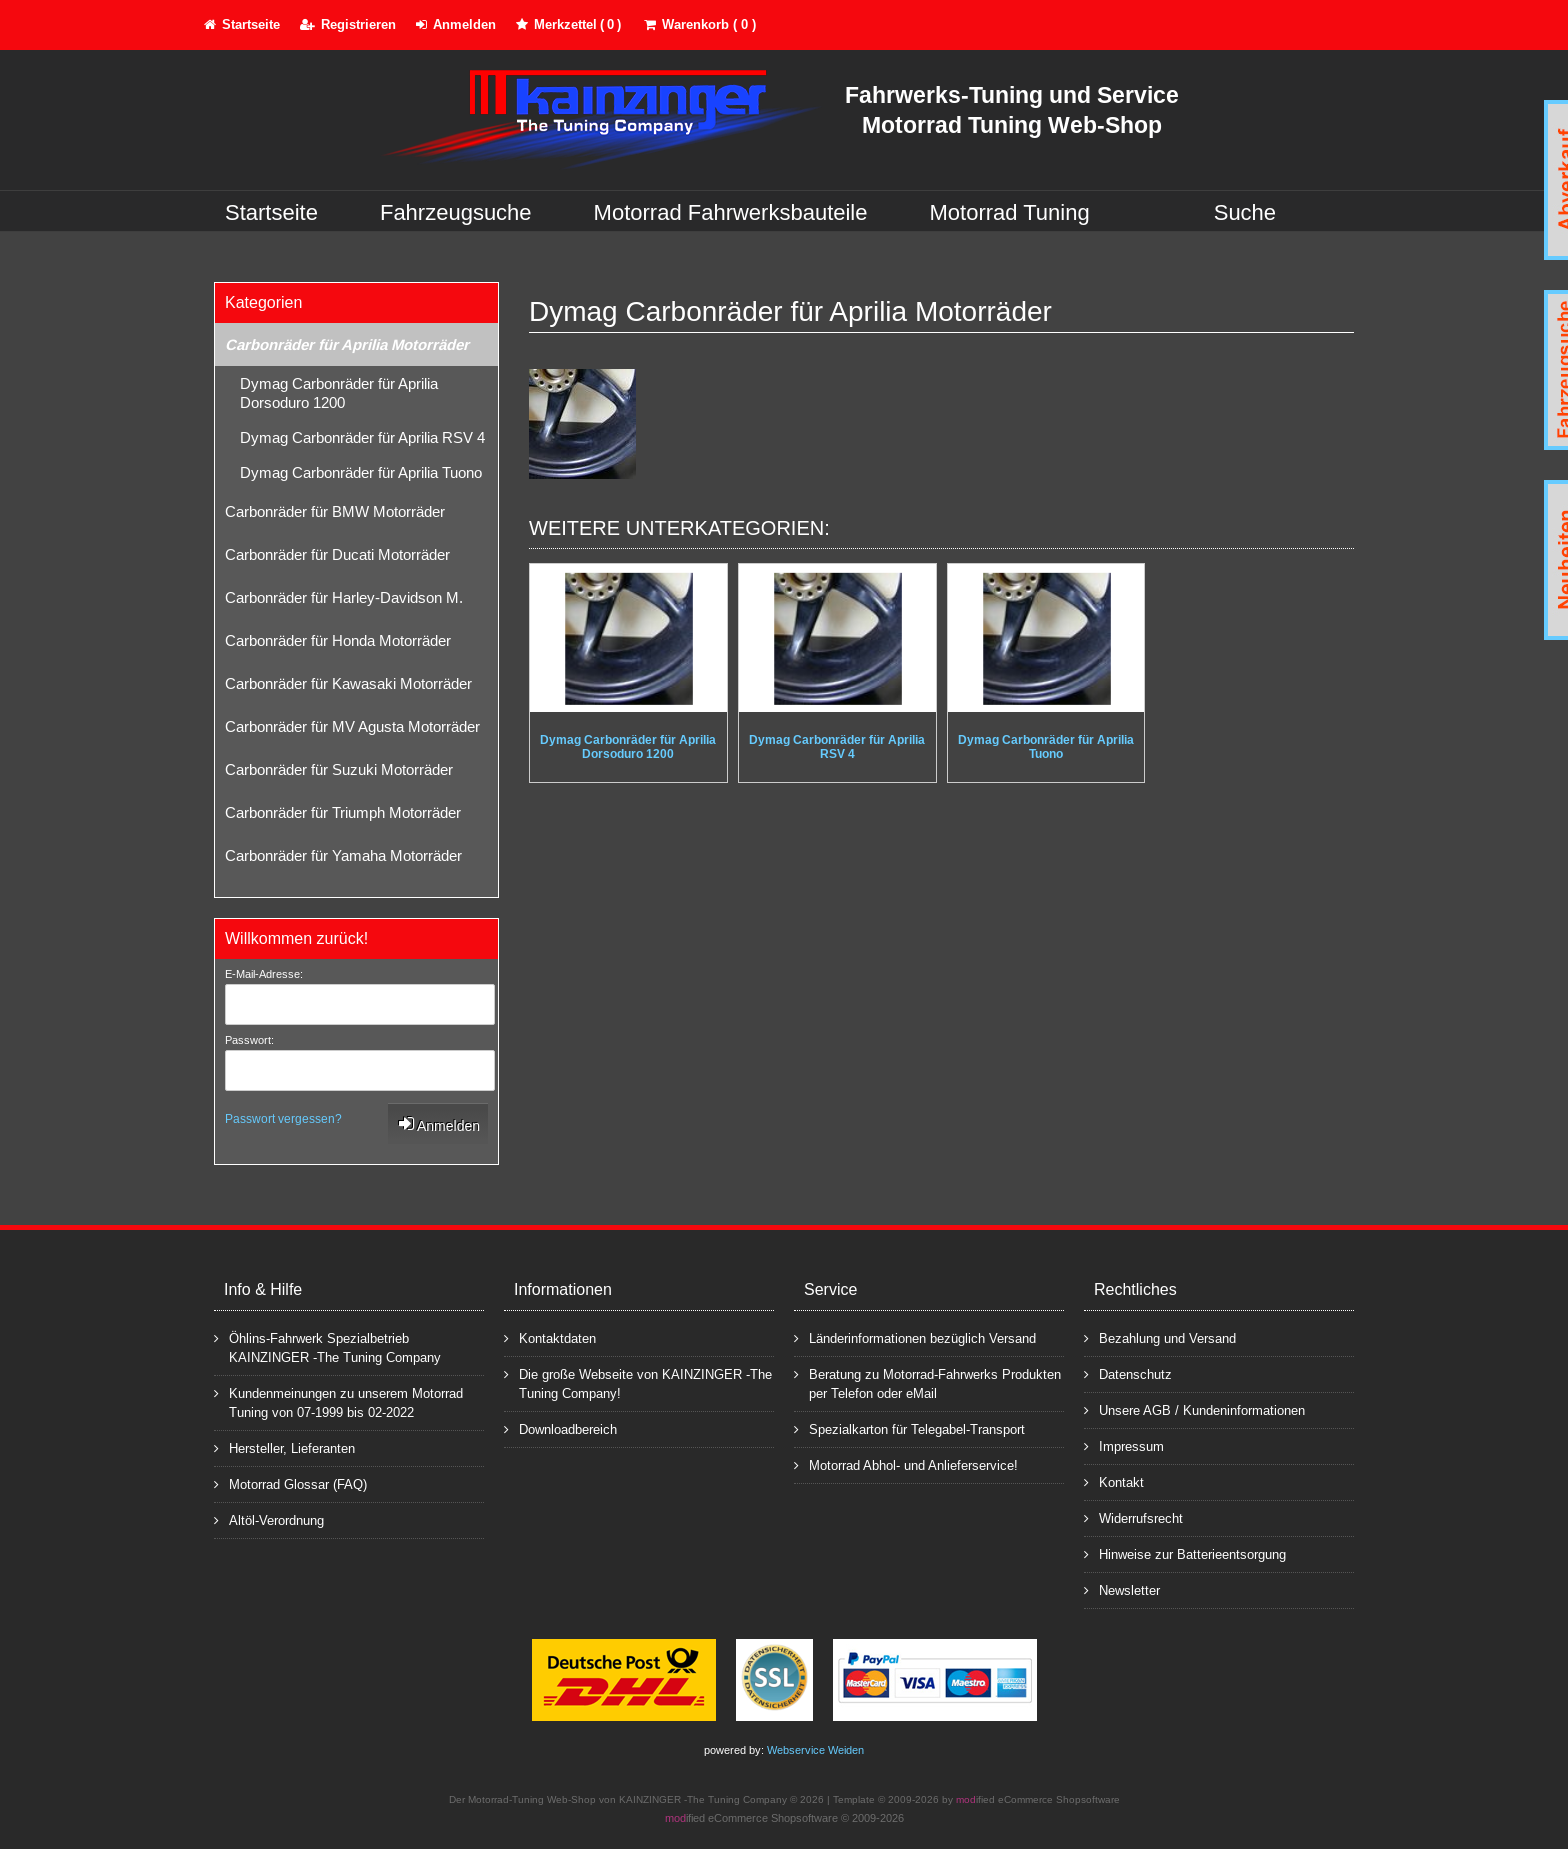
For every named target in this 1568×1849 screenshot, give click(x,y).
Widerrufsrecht (1133, 1517)
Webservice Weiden (815, 1750)
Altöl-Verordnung (269, 1519)
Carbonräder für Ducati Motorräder (337, 554)
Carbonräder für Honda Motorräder (338, 640)
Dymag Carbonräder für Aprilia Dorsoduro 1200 (339, 393)
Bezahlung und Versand (1160, 1337)
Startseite (271, 212)
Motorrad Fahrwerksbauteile (731, 212)
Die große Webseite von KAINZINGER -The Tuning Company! (638, 1383)
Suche (1245, 212)
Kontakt (1114, 1481)
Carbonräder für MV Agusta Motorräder (352, 726)
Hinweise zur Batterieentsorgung (1185, 1553)
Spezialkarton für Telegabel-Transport (909, 1428)
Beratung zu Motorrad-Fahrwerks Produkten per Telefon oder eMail (927, 1383)
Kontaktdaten (550, 1337)
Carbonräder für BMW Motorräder (335, 511)
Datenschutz (1128, 1373)
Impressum (1124, 1445)
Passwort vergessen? (283, 1119)
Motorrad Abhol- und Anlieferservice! (906, 1464)
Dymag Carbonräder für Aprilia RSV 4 (362, 437)
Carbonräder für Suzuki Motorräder (339, 769)
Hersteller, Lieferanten (284, 1447)
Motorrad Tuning (1010, 212)
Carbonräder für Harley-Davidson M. (344, 597)
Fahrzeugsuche (456, 212)
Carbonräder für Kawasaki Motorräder (348, 683)
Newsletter (1122, 1589)
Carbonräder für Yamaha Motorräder (343, 855)
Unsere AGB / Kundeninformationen (1194, 1409)
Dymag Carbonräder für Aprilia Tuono (361, 472)
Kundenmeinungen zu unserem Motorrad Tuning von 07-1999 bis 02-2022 (338, 1402)
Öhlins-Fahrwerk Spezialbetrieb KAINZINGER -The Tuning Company (327, 1347)
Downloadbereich (560, 1428)
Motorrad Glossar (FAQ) (290, 1483)
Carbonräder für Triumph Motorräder (343, 812)
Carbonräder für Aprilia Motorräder (347, 344)
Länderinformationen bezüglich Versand (915, 1337)
